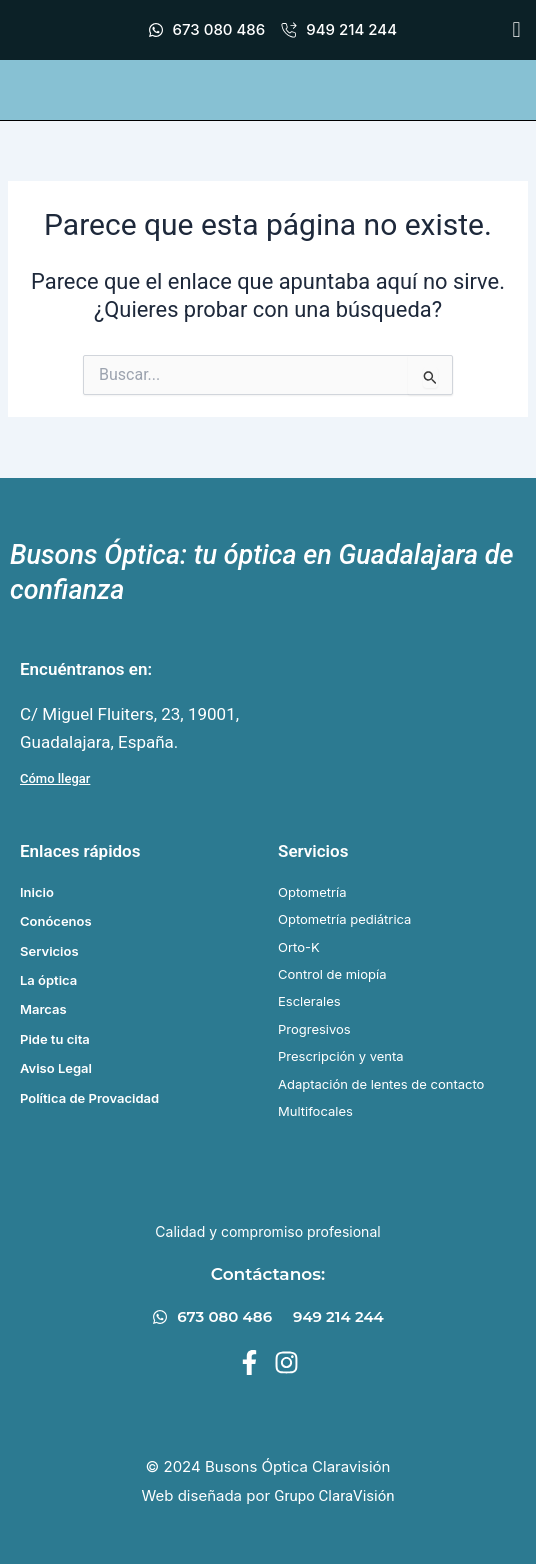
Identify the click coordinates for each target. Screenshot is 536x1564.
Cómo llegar (55, 778)
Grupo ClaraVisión (334, 1496)
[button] (516, 30)
